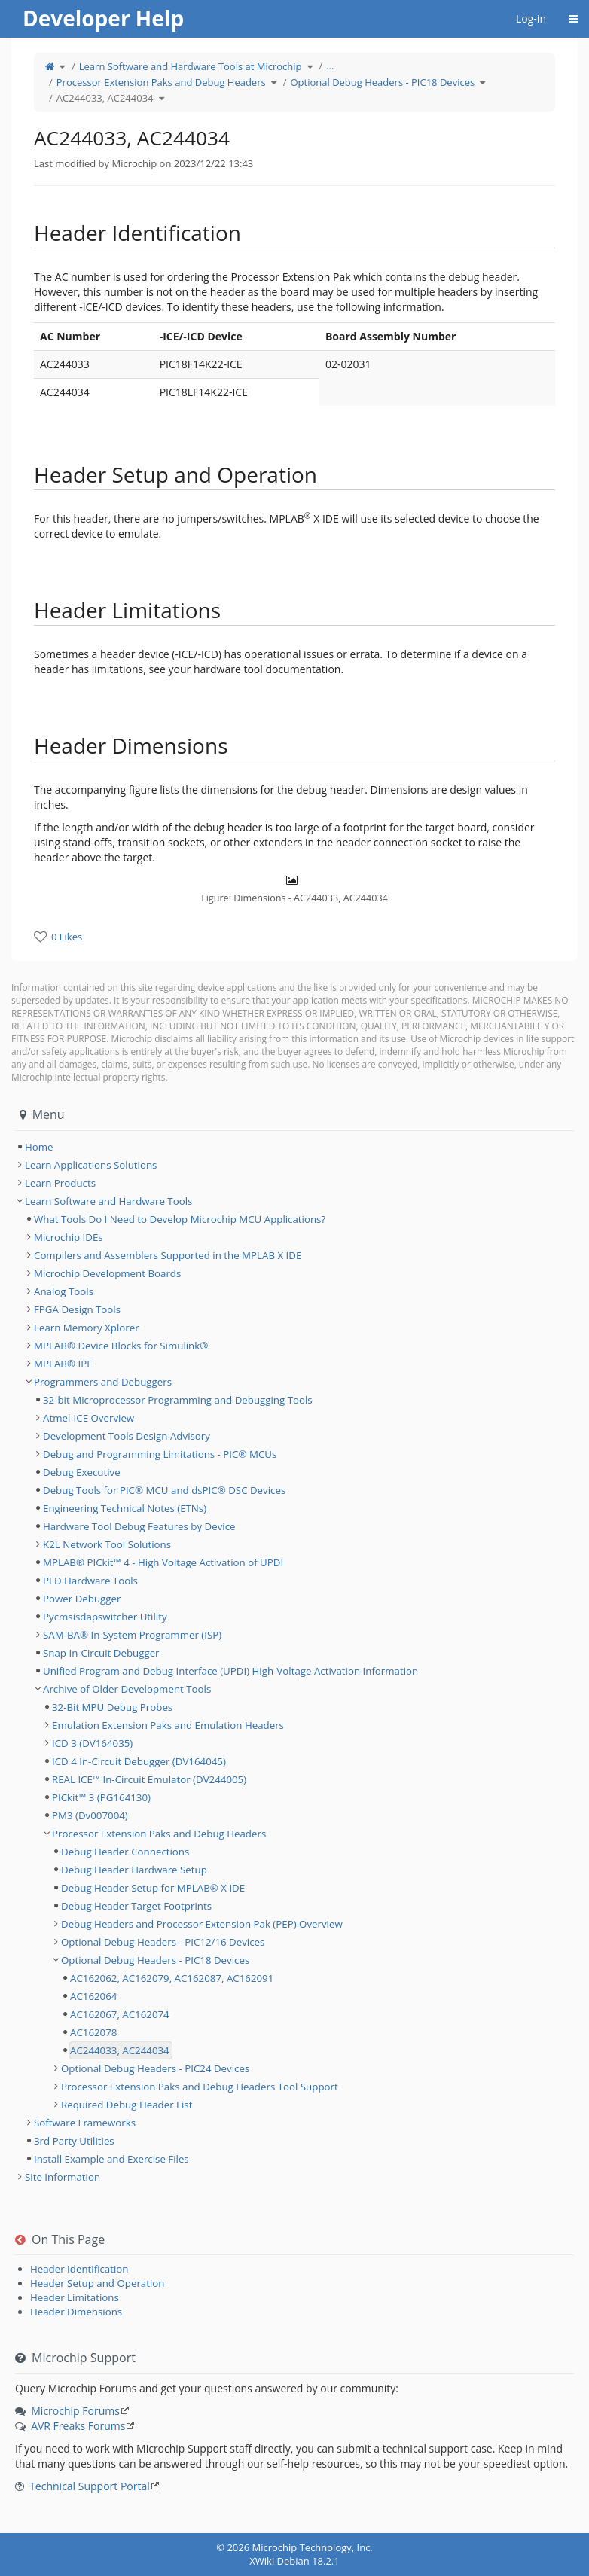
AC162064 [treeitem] (93, 1996)
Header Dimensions (76, 2311)
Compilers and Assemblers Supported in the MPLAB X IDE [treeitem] (167, 1255)
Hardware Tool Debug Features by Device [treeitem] (139, 1526)
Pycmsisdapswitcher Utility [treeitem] (105, 1616)
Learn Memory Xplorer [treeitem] (86, 1327)
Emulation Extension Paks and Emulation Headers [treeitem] (168, 1725)
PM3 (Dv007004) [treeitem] (90, 1815)
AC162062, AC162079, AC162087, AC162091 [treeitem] (171, 1978)
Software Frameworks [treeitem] (85, 2122)
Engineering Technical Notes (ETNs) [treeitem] (124, 1508)
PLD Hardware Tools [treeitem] (90, 1580)
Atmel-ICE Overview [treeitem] (88, 1418)
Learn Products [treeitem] (60, 1183)
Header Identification (79, 2269)
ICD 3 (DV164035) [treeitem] (92, 1743)
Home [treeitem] (39, 1147)
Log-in (531, 18)
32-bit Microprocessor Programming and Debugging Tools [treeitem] (178, 1400)
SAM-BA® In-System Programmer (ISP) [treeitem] (132, 1635)
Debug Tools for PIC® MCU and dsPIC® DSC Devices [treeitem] (164, 1490)
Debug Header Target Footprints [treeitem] (136, 1906)
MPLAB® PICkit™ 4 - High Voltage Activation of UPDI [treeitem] (163, 1562)
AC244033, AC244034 (105, 98)
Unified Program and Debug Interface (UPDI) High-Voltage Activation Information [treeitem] (230, 1671)
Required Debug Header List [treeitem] (126, 2104)
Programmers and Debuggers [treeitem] (103, 1382)
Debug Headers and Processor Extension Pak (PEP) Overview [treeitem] (202, 1924)
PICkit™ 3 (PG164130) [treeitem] (101, 1797)
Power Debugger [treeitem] (82, 1598)
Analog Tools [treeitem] (63, 1291)
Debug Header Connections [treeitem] (125, 1851)
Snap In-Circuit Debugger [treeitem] (101, 1653)
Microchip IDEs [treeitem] (68, 1237)
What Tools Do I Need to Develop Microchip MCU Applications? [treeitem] (179, 1219)
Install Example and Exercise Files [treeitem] (111, 2159)
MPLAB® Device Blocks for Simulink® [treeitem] (121, 1345)
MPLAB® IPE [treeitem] (63, 1363)
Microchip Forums (75, 2411)
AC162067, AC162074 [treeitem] (119, 2014)
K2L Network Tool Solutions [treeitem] (107, 1544)
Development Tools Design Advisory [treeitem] (126, 1436)
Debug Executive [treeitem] (82, 1472)
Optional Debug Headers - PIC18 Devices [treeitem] (155, 1960)
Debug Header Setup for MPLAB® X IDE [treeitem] (153, 1888)
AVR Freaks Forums (78, 2426)
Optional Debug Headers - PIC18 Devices (382, 82)
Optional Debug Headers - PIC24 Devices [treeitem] (155, 2068)
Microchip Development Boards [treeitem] (107, 1273)
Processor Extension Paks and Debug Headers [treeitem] (159, 1833)
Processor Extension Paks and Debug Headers (161, 82)
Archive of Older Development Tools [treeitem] (127, 1689)
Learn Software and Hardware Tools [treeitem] (108, 1201)
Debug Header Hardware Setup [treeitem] (134, 1869)
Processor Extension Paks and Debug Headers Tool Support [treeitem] (199, 2086)
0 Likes (66, 937)
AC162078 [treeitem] (93, 2032)
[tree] (294, 1147)
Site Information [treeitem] (62, 2177)
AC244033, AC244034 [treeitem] (119, 2050)
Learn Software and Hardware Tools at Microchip (190, 66)
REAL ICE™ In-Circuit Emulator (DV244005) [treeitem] (149, 1779)
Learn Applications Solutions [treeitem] (91, 1165)
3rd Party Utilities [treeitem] (74, 2141)
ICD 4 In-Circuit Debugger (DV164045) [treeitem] (139, 1761)
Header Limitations (74, 2297)
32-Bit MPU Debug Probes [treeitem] (112, 1707)
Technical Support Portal (89, 2486)
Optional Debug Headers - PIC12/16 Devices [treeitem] (162, 1942)
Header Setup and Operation (97, 2283)
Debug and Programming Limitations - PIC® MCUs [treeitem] (159, 1454)
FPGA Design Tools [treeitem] (77, 1309)
